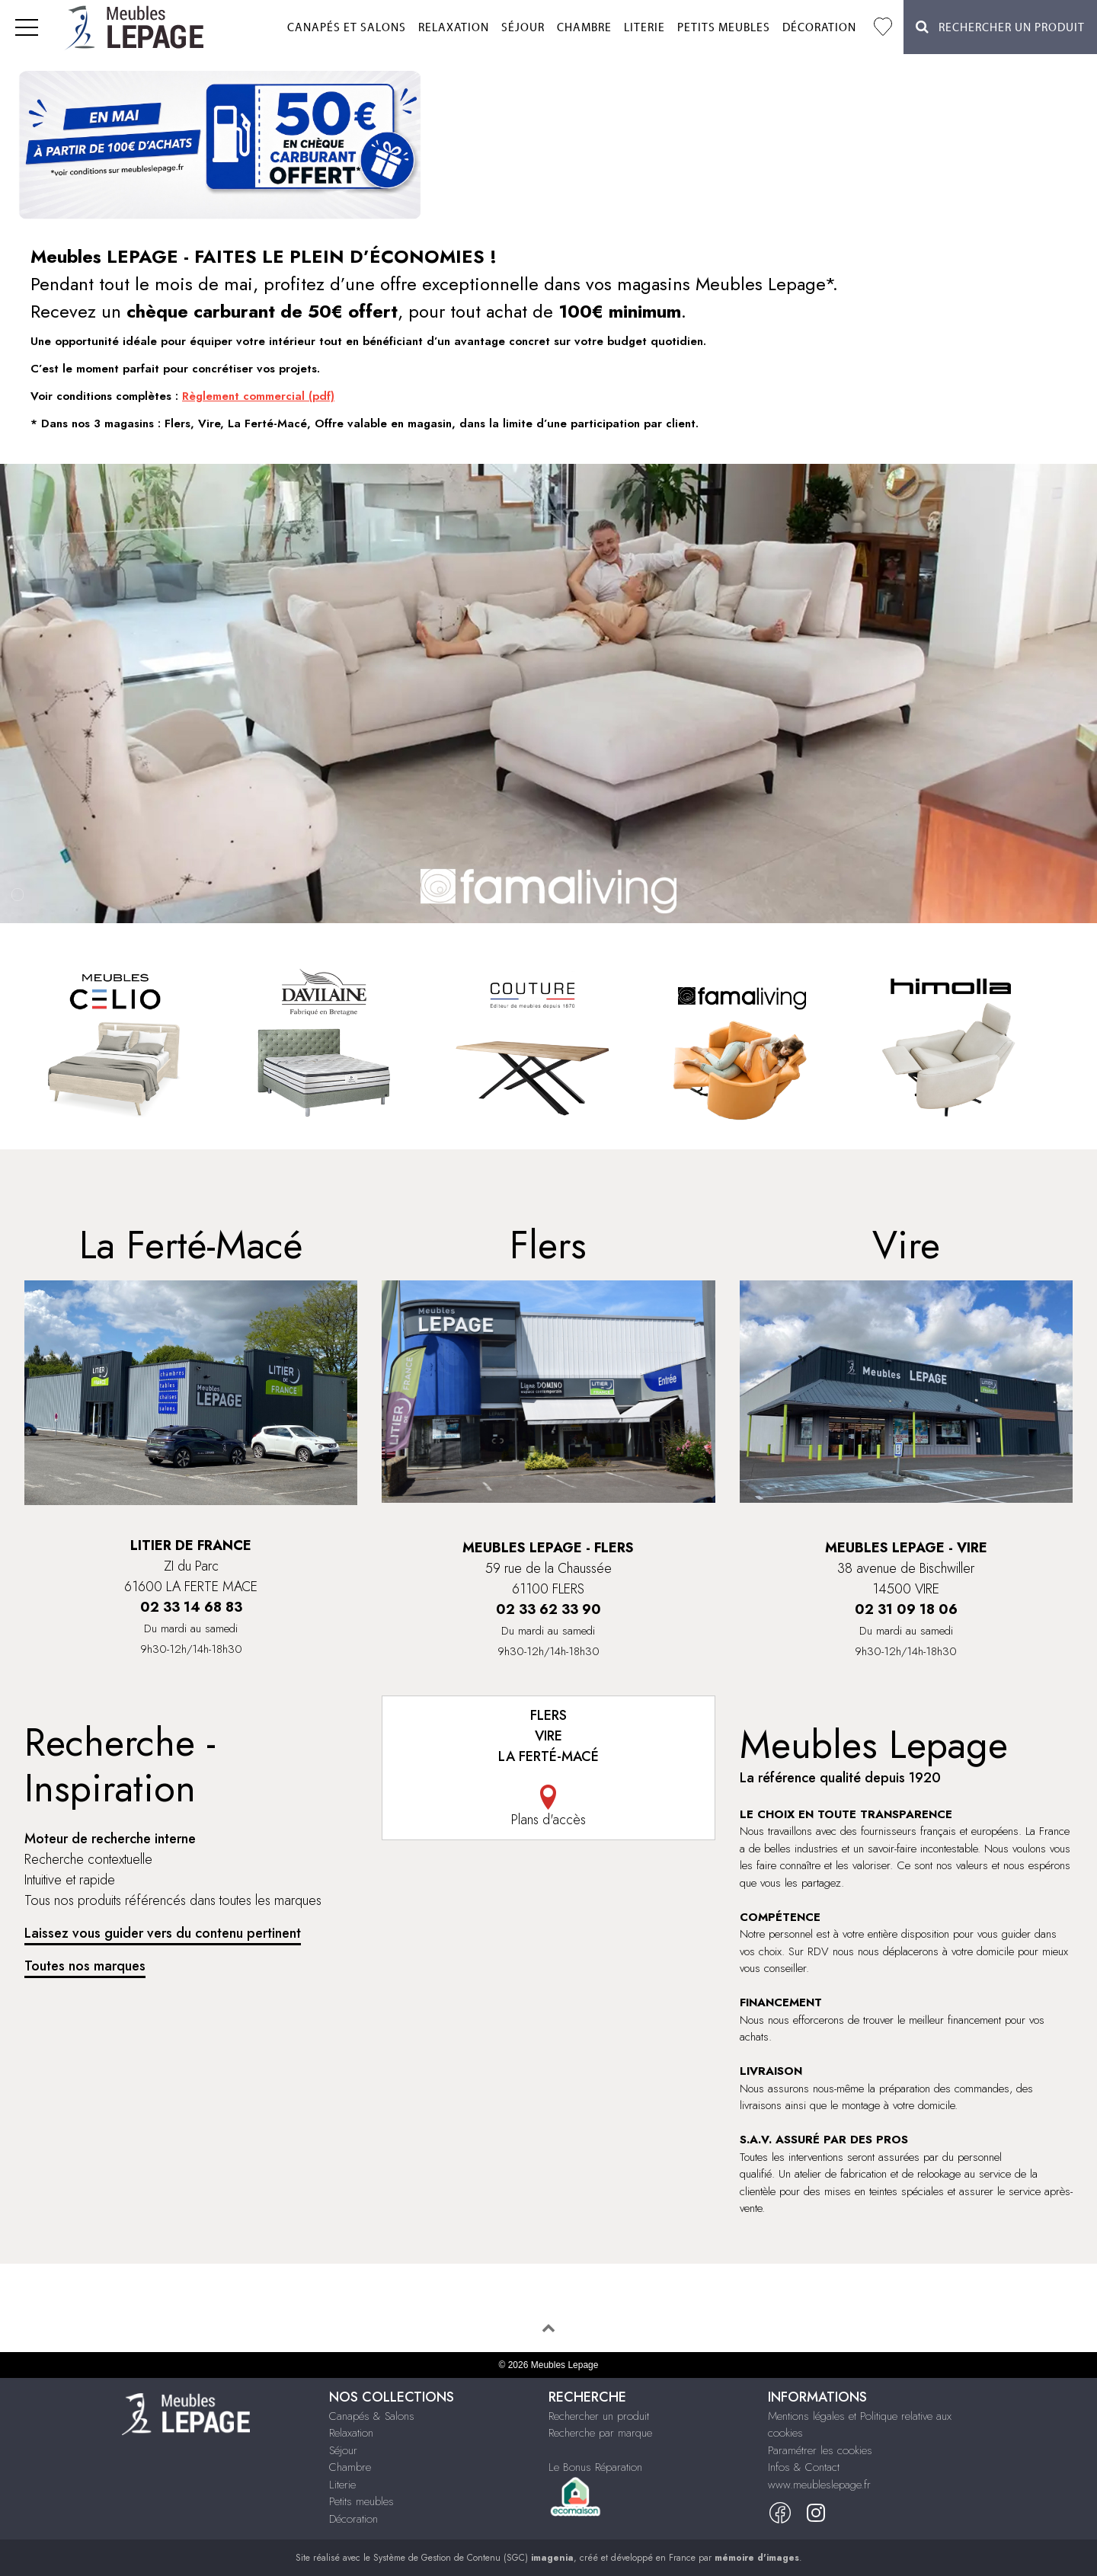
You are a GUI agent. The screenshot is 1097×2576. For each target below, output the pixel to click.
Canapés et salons (346, 27)
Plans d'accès (548, 1807)
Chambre (584, 27)
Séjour (523, 27)
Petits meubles (723, 27)
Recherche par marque (600, 2432)
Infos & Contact (804, 2467)
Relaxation (453, 27)
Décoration (819, 27)
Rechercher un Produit (1000, 27)
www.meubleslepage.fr (819, 2484)
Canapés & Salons (371, 2416)
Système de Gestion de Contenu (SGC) (473, 2558)
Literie (644, 27)
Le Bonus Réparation (595, 2467)
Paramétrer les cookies (820, 2450)
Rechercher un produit (598, 2416)
